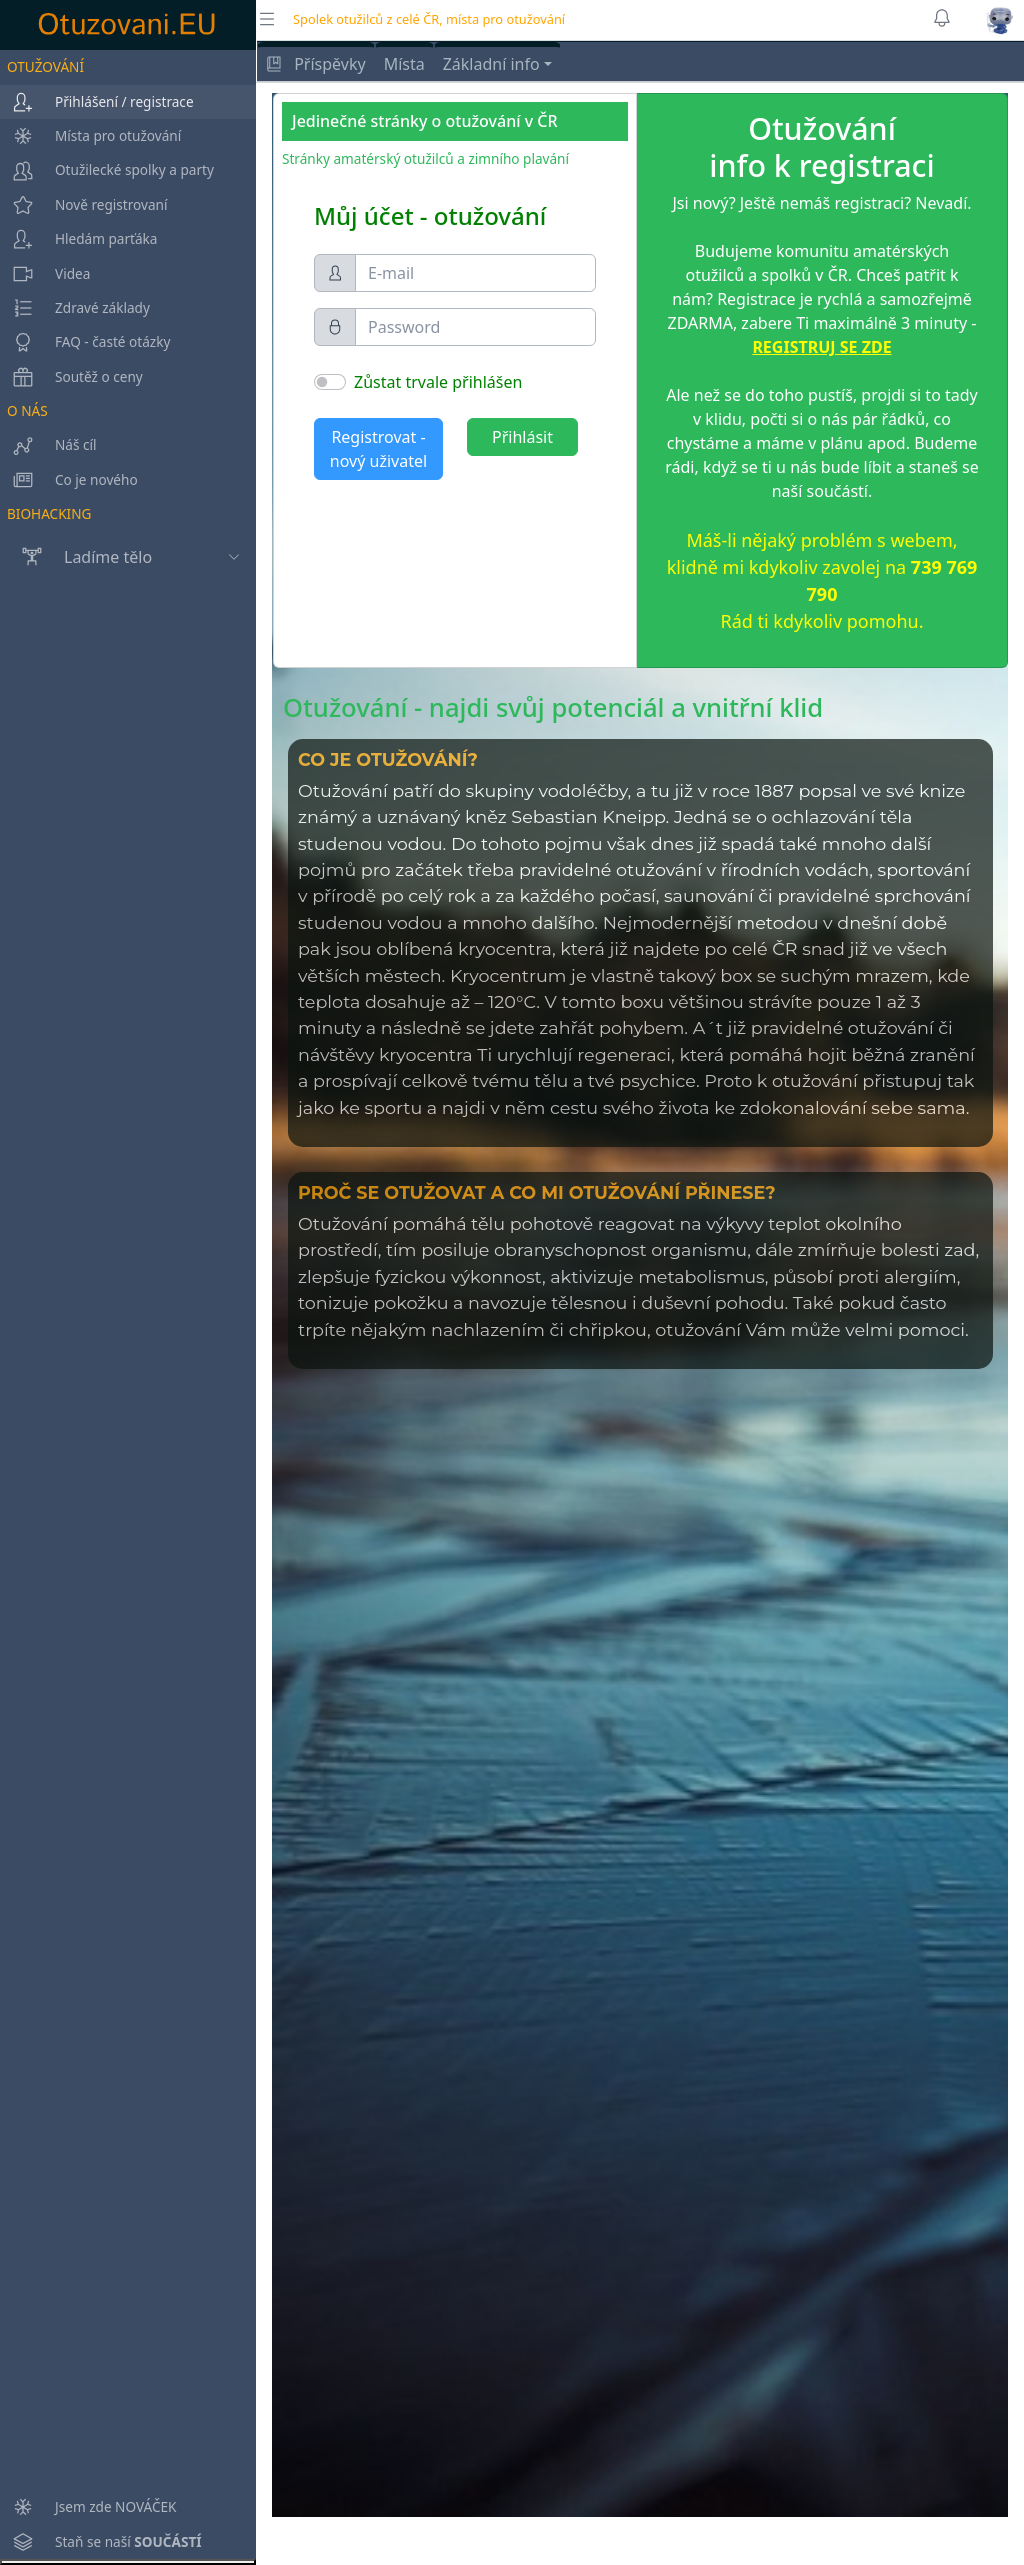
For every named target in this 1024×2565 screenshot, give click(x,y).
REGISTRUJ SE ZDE (821, 347)
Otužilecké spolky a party (107, 170)
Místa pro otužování (90, 136)
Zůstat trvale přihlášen (438, 382)
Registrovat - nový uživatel (378, 449)
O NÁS (27, 410)
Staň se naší (101, 2542)
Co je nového (69, 480)
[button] (1000, 20)
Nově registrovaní (83, 205)
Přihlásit (522, 437)
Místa (404, 64)
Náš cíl (48, 445)
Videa (45, 274)
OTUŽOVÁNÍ (45, 66)
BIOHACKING (49, 513)
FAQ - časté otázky (85, 342)
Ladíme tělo (76, 557)
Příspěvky (316, 64)
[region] (128, 1304)
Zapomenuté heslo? (389, 499)
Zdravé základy (75, 308)
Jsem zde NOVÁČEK (88, 2507)
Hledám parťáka (79, 239)
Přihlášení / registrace (97, 102)
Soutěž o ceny (71, 377)
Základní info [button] (491, 64)
